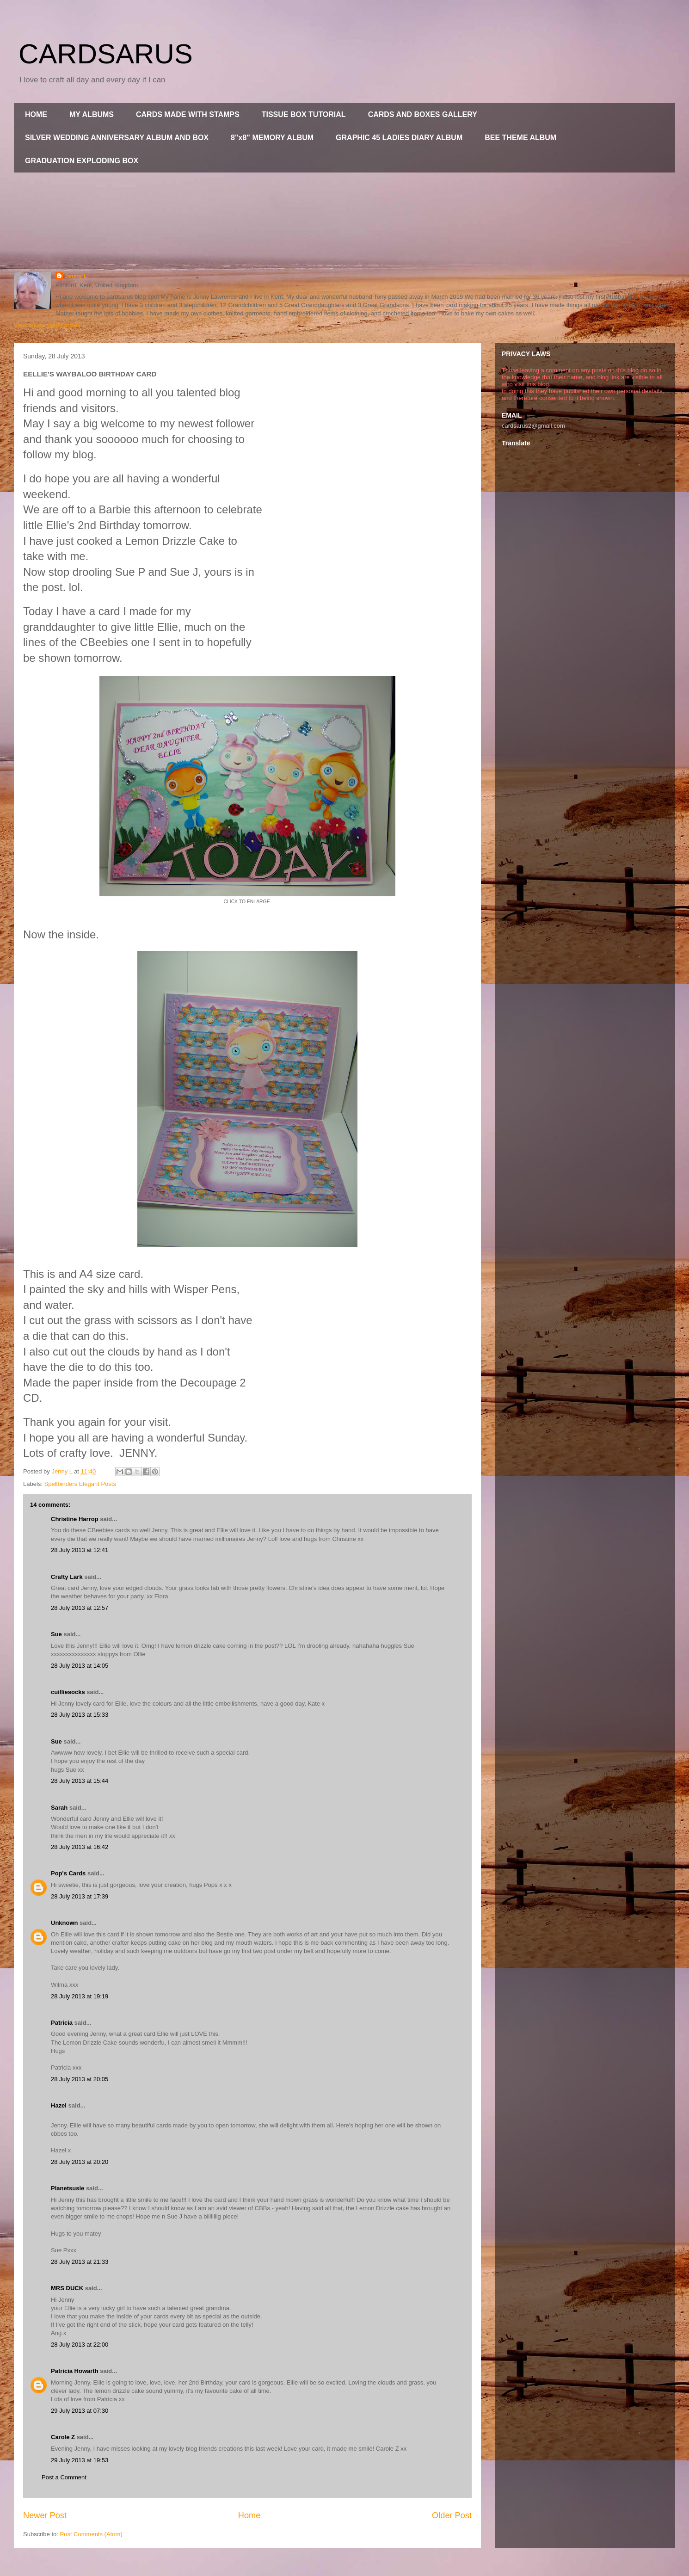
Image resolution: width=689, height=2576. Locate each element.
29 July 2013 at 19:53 (79, 2460)
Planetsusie (67, 2188)
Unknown (64, 1922)
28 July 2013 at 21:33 (79, 2261)
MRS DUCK (67, 2288)
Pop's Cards (68, 1873)
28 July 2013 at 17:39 (79, 1896)
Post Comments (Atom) (91, 2534)
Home (249, 2515)
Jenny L (76, 275)
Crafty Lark (67, 1576)
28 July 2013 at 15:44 (79, 1780)
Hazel (59, 2105)
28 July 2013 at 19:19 (79, 1996)
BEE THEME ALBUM (520, 138)
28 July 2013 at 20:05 (79, 2079)
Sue (56, 1634)
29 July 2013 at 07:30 (79, 2410)
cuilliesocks (68, 1692)
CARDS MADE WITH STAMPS (188, 114)
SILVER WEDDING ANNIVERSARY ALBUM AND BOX (117, 138)
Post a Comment (64, 2477)
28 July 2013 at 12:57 (79, 1607)
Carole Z (63, 2437)
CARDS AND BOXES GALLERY (422, 114)
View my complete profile (47, 324)
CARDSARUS (105, 53)
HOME (36, 114)
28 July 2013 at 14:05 (79, 1665)
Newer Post (45, 2515)
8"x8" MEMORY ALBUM (272, 138)
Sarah (59, 1807)
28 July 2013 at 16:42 (79, 1846)
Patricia (62, 2022)
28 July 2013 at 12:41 (79, 1550)
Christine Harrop (74, 1519)
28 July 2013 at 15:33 (79, 1714)
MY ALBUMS (91, 114)
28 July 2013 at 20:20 (79, 2161)
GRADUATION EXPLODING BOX (81, 161)
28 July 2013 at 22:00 (79, 2344)
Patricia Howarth (74, 2370)
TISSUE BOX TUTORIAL (304, 114)
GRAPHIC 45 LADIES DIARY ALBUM (399, 138)
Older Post (452, 2515)
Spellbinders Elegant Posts (80, 1483)
